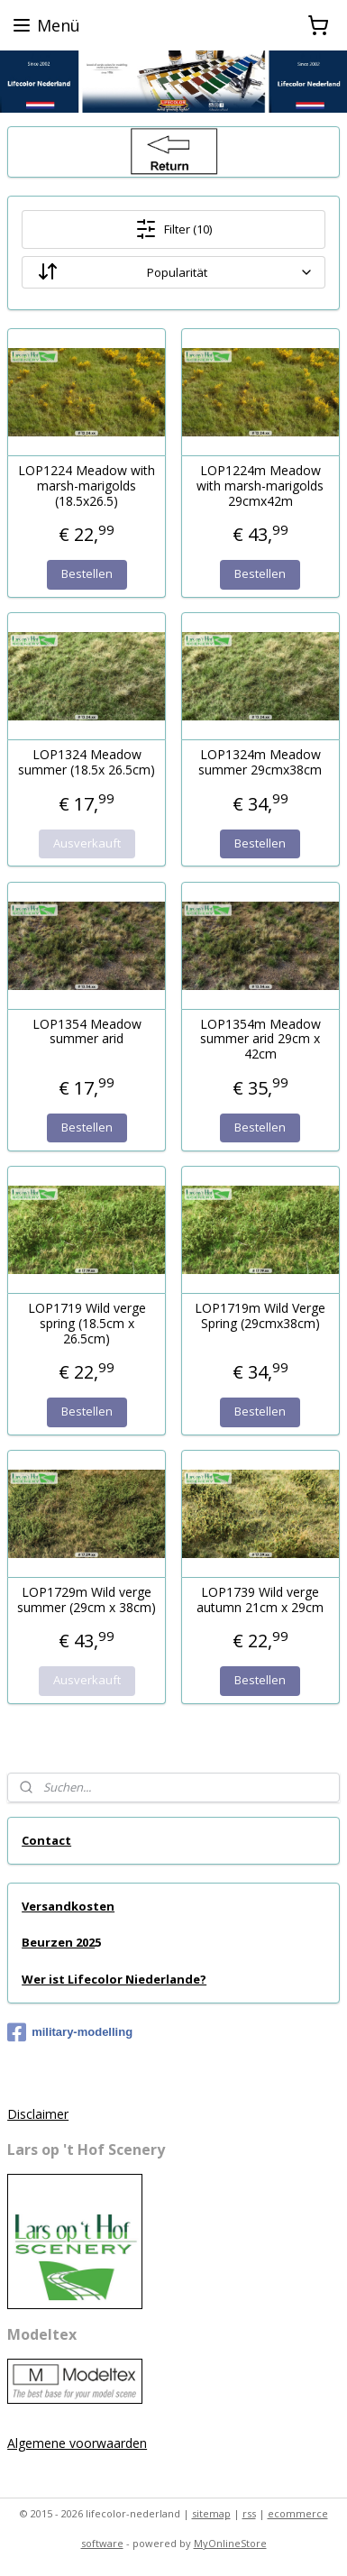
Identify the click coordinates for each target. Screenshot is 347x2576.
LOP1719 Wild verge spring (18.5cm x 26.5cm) (87, 1323)
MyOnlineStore (230, 2543)
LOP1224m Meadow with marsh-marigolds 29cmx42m (260, 486)
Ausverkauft (87, 842)
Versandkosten (68, 1906)
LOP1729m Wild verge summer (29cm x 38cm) (86, 1600)
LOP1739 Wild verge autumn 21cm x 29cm (260, 1600)
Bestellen (87, 573)
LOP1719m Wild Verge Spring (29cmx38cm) (260, 1316)
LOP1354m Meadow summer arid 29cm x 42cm (260, 1038)
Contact (46, 1840)
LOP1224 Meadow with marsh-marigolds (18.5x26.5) (86, 486)
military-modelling (69, 2032)
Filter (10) (173, 229)
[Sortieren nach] (173, 272)
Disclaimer (37, 2113)
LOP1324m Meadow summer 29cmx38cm (260, 762)
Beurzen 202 (58, 1942)
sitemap (211, 2513)
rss (249, 2513)
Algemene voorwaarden (77, 2443)
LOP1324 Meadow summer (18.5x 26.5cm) (86, 762)
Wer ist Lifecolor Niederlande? (114, 1979)
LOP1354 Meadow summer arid (87, 1031)
